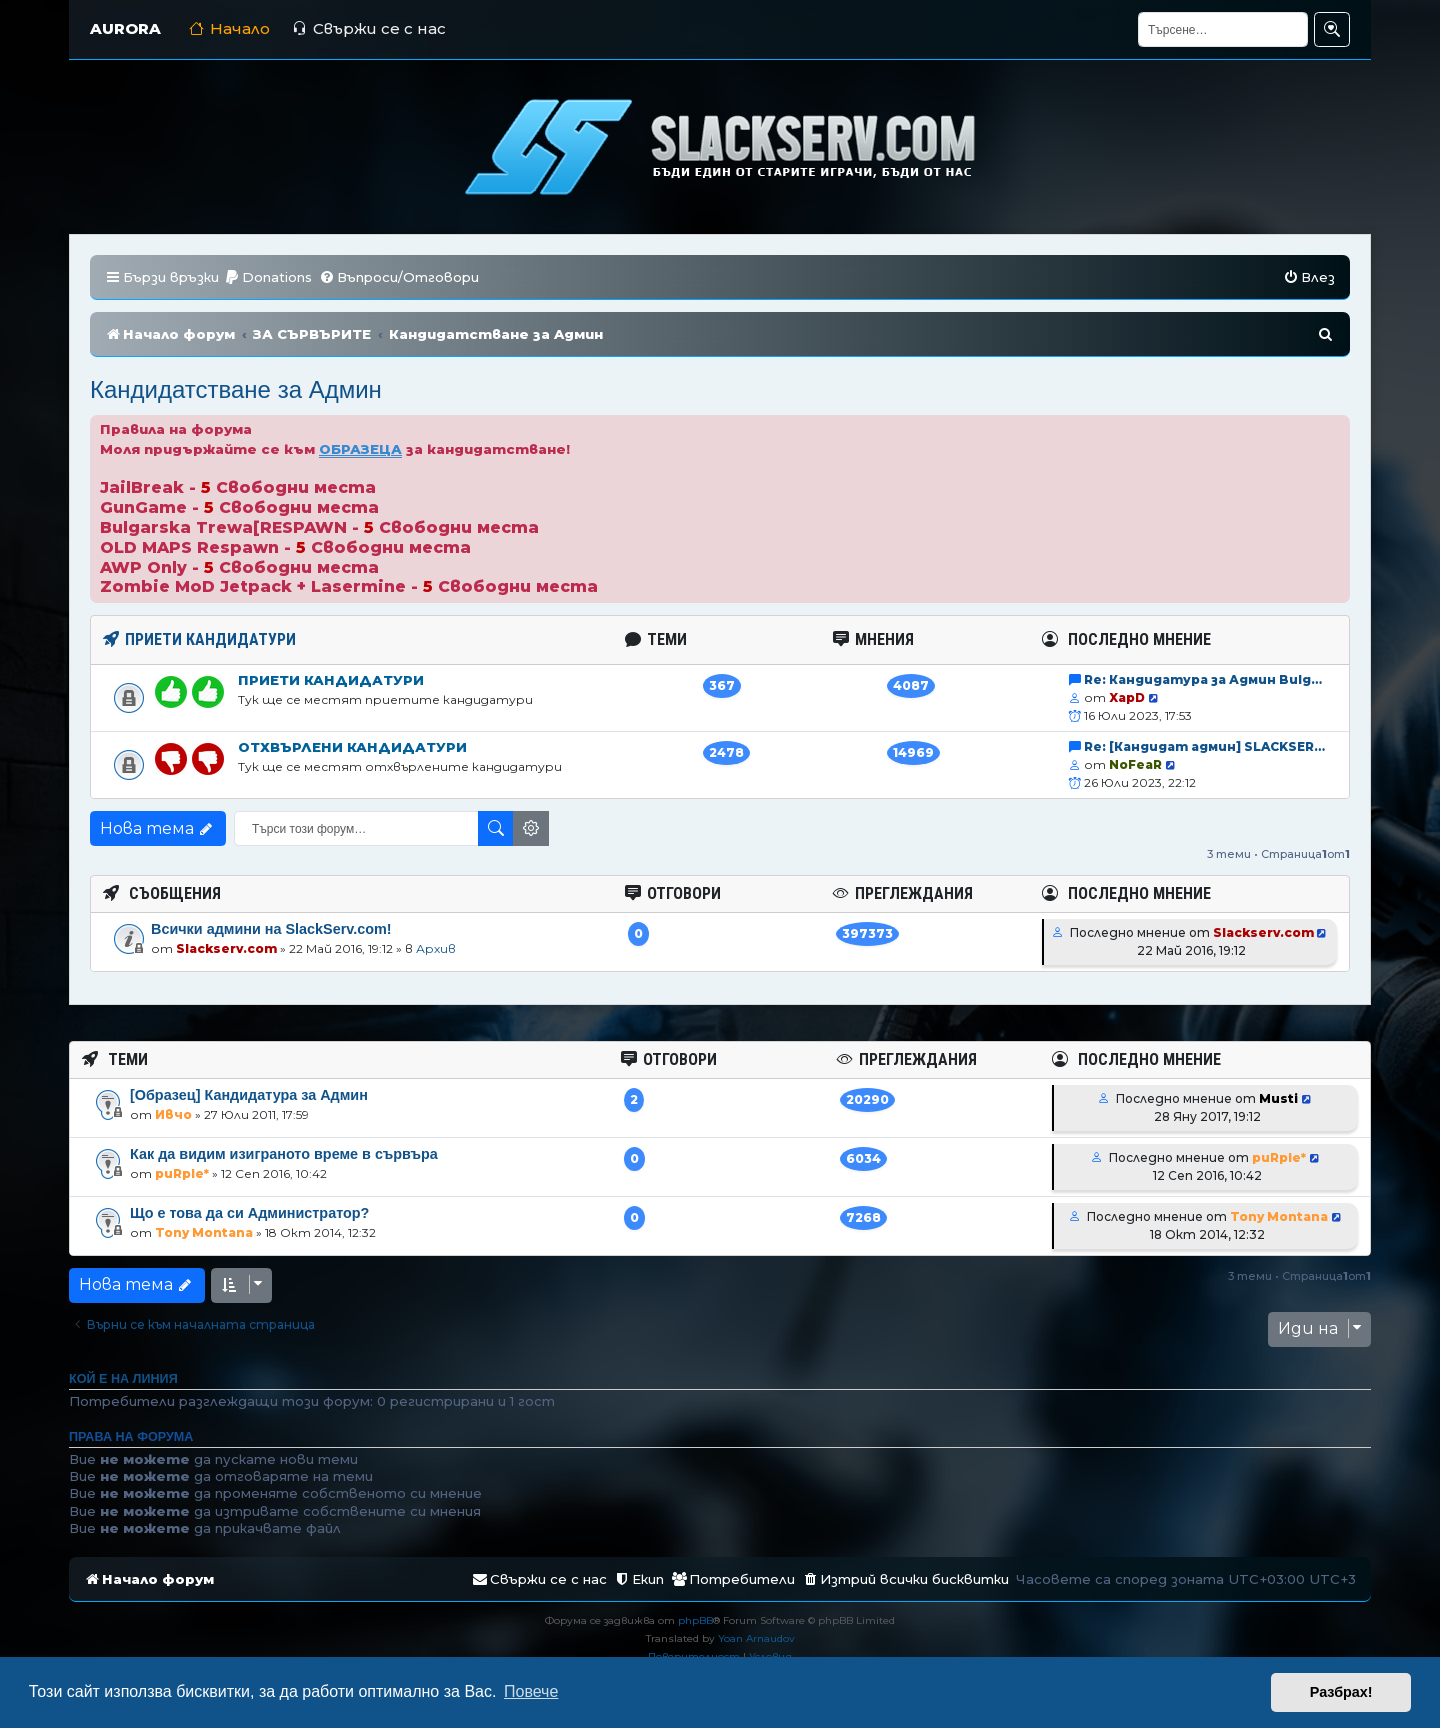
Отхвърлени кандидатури (352, 747)
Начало (229, 28)
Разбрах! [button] (1341, 1692)
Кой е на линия (123, 1379)
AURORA (125, 28)
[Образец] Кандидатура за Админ (249, 1095)
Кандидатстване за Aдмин (236, 389)
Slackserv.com (226, 948)
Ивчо (173, 1114)
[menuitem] (268, 277)
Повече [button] (531, 1691)
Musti (1278, 1098)
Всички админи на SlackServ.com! (271, 929)
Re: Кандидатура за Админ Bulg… (1203, 679)
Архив (436, 948)
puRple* (182, 1173)
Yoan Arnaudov (756, 1638)
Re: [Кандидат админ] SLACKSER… (1204, 746)
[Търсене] (1223, 29)
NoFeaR (1135, 764)
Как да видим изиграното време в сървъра (284, 1154)
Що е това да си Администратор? (249, 1213)
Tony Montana (204, 1232)
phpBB (695, 1620)
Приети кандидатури (331, 680)
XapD (1127, 697)
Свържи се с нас (369, 28)
